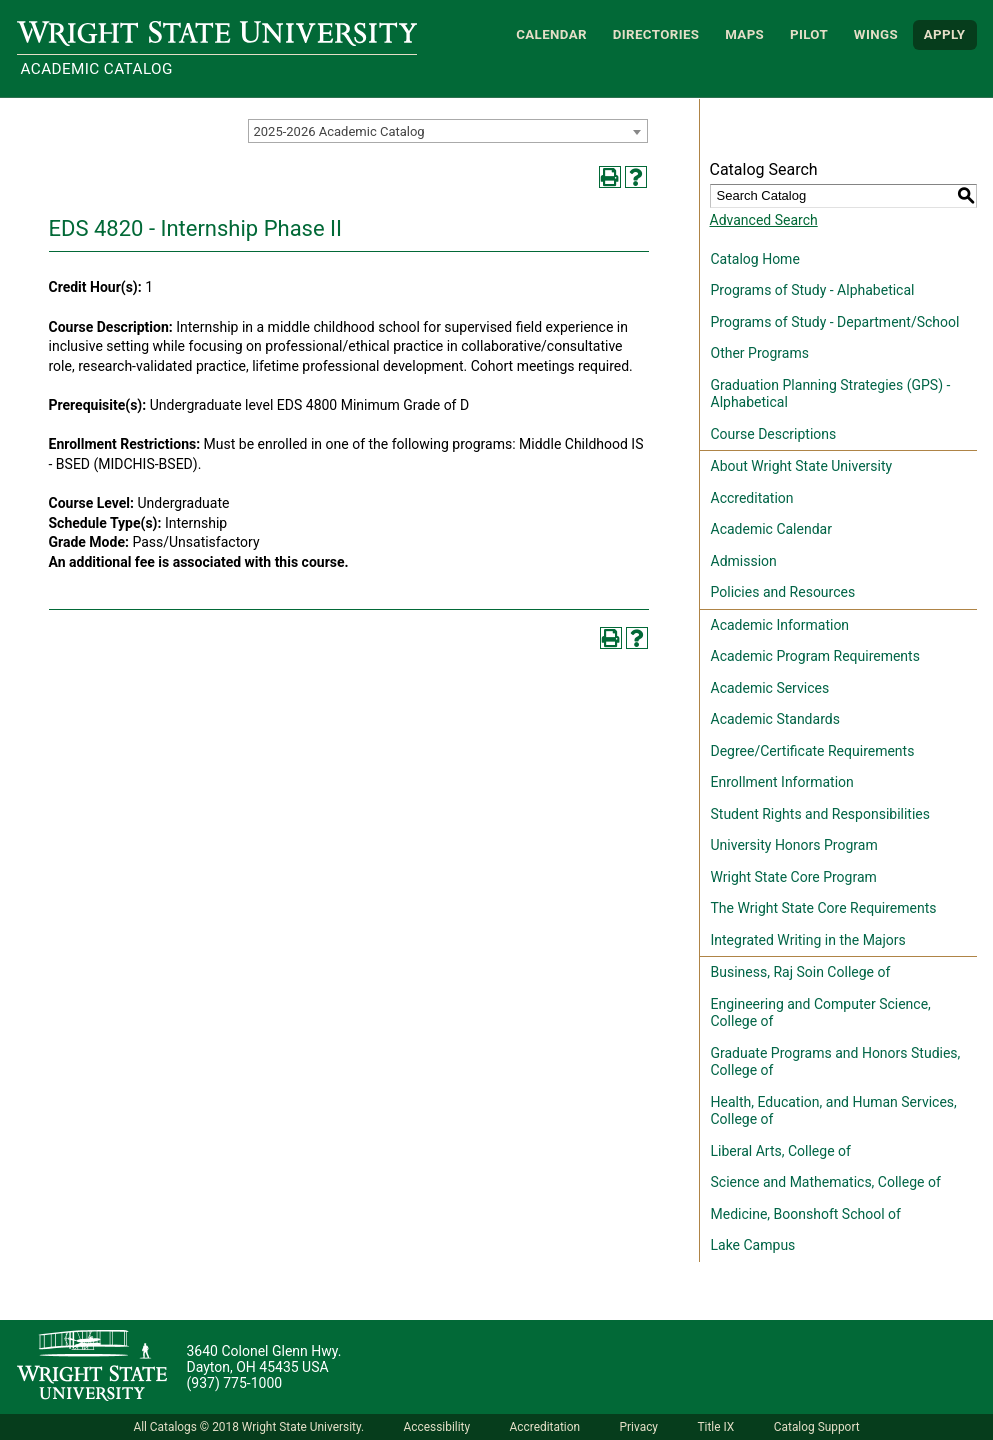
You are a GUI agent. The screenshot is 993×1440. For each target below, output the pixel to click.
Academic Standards (775, 719)
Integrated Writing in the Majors (808, 940)
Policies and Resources (783, 592)
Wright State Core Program (794, 877)
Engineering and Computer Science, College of (821, 1013)
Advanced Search (764, 220)
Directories (656, 34)
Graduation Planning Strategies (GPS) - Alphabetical (831, 394)
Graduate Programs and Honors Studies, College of (836, 1062)
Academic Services (770, 688)
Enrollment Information (782, 782)
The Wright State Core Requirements (824, 908)
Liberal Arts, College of (781, 1151)
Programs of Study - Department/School (835, 322)
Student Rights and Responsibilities (821, 814)
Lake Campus (753, 1245)
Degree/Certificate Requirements (813, 751)
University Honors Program (794, 845)
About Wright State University (802, 466)
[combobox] (448, 131)
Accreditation (752, 498)
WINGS (876, 34)
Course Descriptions (774, 434)
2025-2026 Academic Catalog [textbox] (339, 131)
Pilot (809, 34)
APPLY (945, 34)
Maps (744, 34)
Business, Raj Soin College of (801, 972)
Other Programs (760, 353)
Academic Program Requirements (815, 656)
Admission (744, 561)
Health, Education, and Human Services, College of (834, 1111)
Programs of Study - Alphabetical (813, 290)
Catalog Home (755, 259)
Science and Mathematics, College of (826, 1182)
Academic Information (780, 625)
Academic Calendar (771, 529)
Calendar (551, 34)
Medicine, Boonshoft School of (806, 1214)
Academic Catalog (97, 69)
